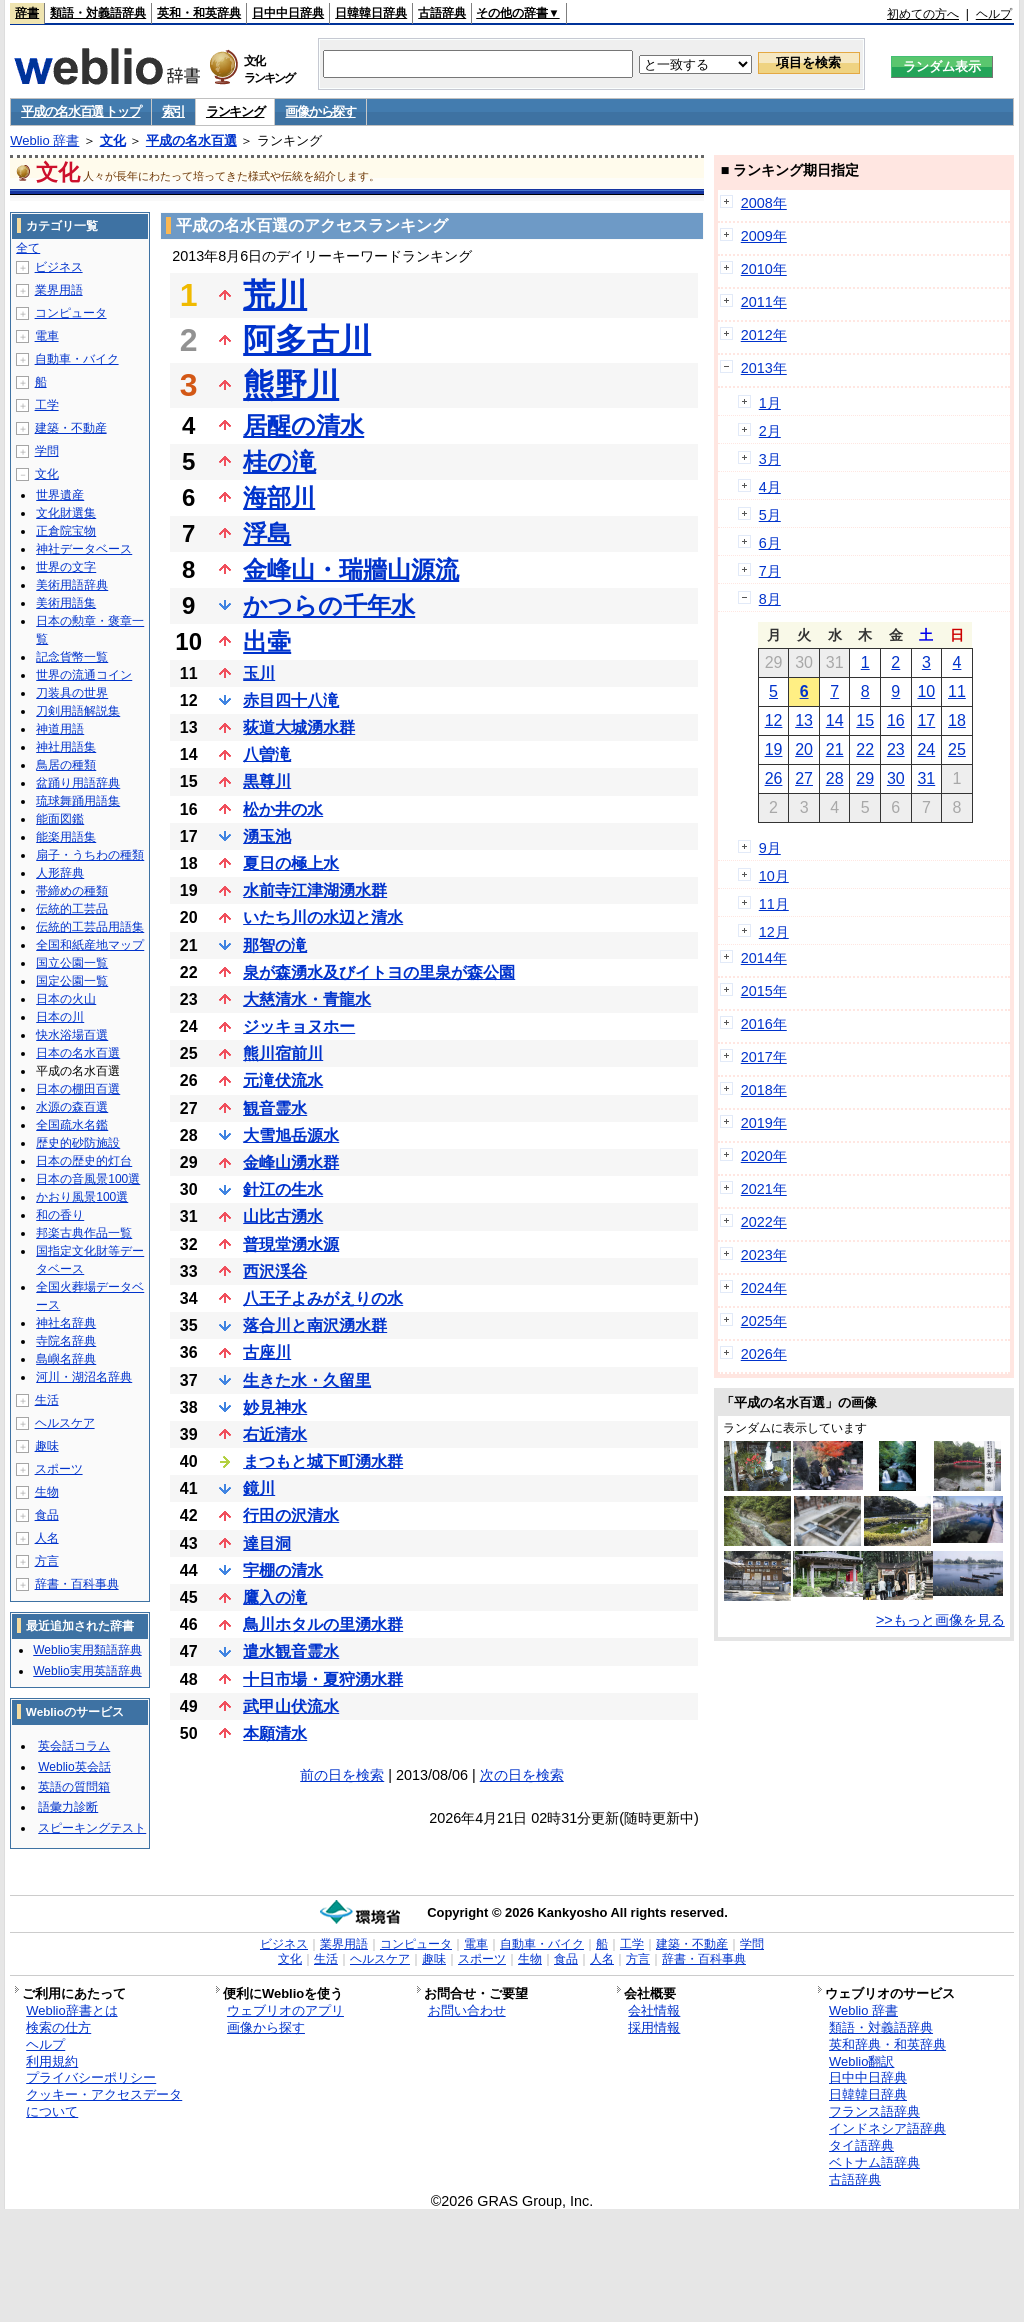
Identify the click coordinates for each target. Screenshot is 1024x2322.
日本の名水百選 (78, 1053)
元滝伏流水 (283, 1080)
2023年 (764, 1255)
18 (957, 720)
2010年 (764, 269)
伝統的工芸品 (72, 909)
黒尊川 (267, 781)
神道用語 (60, 729)
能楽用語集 (66, 837)
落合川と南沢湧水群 (315, 1325)
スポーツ (59, 1469)
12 (774, 720)
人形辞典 (60, 873)
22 (865, 749)
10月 (774, 876)
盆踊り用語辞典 (78, 783)
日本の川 (60, 1017)
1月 (770, 403)
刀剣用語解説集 (78, 711)
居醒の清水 (303, 425)
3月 (770, 459)
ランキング (235, 111)
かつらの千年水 (329, 605)
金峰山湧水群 (291, 1162)
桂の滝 (279, 461)
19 (774, 749)
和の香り (60, 1215)
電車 (47, 336)
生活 (47, 1400)
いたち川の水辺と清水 (323, 917)
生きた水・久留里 (307, 1380)
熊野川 (291, 385)
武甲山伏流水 (291, 1706)
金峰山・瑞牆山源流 (351, 569)
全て (28, 248)
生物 (47, 1492)
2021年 (764, 1189)
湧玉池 (267, 836)
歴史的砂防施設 (78, 1143)
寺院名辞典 (66, 1341)
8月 (770, 599)
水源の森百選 (72, 1107)
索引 (173, 111)
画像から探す (320, 111)
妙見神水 (275, 1407)
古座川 (267, 1352)
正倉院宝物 (66, 531)
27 (804, 778)
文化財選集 (66, 513)
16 (896, 720)
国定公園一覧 (72, 981)
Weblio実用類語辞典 (87, 1650)
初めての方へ (923, 14)
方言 (47, 1561)
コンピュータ (71, 313)
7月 (770, 571)
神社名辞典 (66, 1323)
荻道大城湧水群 (299, 727)
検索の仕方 (58, 2027)
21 (835, 749)
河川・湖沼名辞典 (84, 1377)
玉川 (259, 673)
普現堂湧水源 (291, 1244)
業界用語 (59, 290)
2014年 (764, 958)
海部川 (279, 497)
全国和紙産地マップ (90, 945)
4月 (770, 487)
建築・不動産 (71, 428)
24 (926, 749)
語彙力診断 (68, 1807)
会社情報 (654, 2010)
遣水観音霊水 (291, 1651)
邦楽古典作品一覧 (84, 1233)
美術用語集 (66, 603)
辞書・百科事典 (77, 1584)
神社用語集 (66, 747)
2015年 (764, 991)
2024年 (764, 1288)
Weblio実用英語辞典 (87, 1671)
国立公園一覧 (72, 963)
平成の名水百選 (191, 140)
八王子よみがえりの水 (323, 1298)
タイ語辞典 (861, 2145)
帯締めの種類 (72, 891)
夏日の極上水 (291, 863)
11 (957, 691)
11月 (774, 904)
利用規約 (52, 2061)
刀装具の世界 (72, 693)
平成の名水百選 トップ (80, 111)
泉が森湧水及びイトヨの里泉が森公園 (379, 972)
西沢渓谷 (275, 1271)
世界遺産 (60, 495)
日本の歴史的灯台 (84, 1161)
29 (865, 778)
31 (926, 778)
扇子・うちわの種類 (90, 855)
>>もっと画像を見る (940, 1620)
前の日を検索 (342, 1775)
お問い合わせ (467, 2010)
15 (865, 720)
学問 (47, 451)
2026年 (764, 1354)
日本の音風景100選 (88, 1179)
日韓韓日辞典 (371, 13)
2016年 (764, 1024)
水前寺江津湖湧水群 (315, 890)
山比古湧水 (283, 1216)
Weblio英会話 (74, 1767)
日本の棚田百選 (78, 1089)
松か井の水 (283, 809)
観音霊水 (275, 1108)
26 (774, 778)
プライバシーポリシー (91, 2077)
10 (926, 691)
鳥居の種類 (66, 765)
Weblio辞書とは (71, 2010)
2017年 (764, 1057)
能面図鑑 (60, 819)
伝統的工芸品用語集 (90, 927)
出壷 (267, 641)
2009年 (764, 236)
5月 (770, 515)
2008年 (764, 203)
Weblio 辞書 (44, 140)
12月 (774, 932)
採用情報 (654, 2027)
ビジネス (59, 267)
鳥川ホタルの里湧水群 (323, 1624)
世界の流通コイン (84, 675)
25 (957, 749)
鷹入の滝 (275, 1597)
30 (896, 778)
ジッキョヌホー (299, 1026)
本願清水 (275, 1733)
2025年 (764, 1321)
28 (835, 778)
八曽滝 (267, 754)
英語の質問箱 (74, 1787)
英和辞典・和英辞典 (887, 2044)
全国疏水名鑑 (72, 1125)
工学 (47, 405)
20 (804, 749)
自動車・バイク (77, 359)
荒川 (275, 295)
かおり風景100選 (82, 1197)
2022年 (764, 1222)
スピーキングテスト (92, 1828)
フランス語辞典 (874, 2111)
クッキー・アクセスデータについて (104, 2103)
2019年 (764, 1123)
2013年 (764, 368)
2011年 (764, 302)
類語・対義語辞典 (98, 13)
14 (835, 720)
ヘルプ (994, 14)
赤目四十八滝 (291, 700)
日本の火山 (66, 999)
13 (804, 720)
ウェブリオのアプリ (285, 2010)
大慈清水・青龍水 (307, 999)
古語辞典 (442, 13)
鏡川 (259, 1488)
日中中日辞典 (288, 13)
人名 (47, 1538)
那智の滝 (275, 945)
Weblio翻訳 (861, 2061)
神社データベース (84, 549)
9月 (770, 848)
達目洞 (267, 1543)
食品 (47, 1515)
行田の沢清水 (291, 1515)
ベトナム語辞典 (874, 2162)
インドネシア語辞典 (887, 2128)
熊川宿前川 (283, 1053)
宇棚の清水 (283, 1570)
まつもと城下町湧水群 (323, 1461)
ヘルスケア (65, 1423)
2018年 (764, 1090)
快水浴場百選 (72, 1035)
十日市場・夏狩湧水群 (323, 1679)
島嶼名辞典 (66, 1359)
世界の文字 (66, 567)
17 (926, 720)
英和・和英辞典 (199, 13)
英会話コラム (74, 1746)
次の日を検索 (522, 1775)
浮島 (267, 533)
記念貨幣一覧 (72, 657)
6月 (770, 543)
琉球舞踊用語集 (78, 801)
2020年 (764, 1156)
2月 (770, 431)
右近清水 (275, 1434)
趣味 (47, 1446)
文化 (113, 140)
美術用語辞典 (72, 585)
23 (896, 749)
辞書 (27, 13)
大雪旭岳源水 (291, 1135)
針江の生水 (283, 1189)
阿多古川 (307, 340)
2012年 (764, 335)
